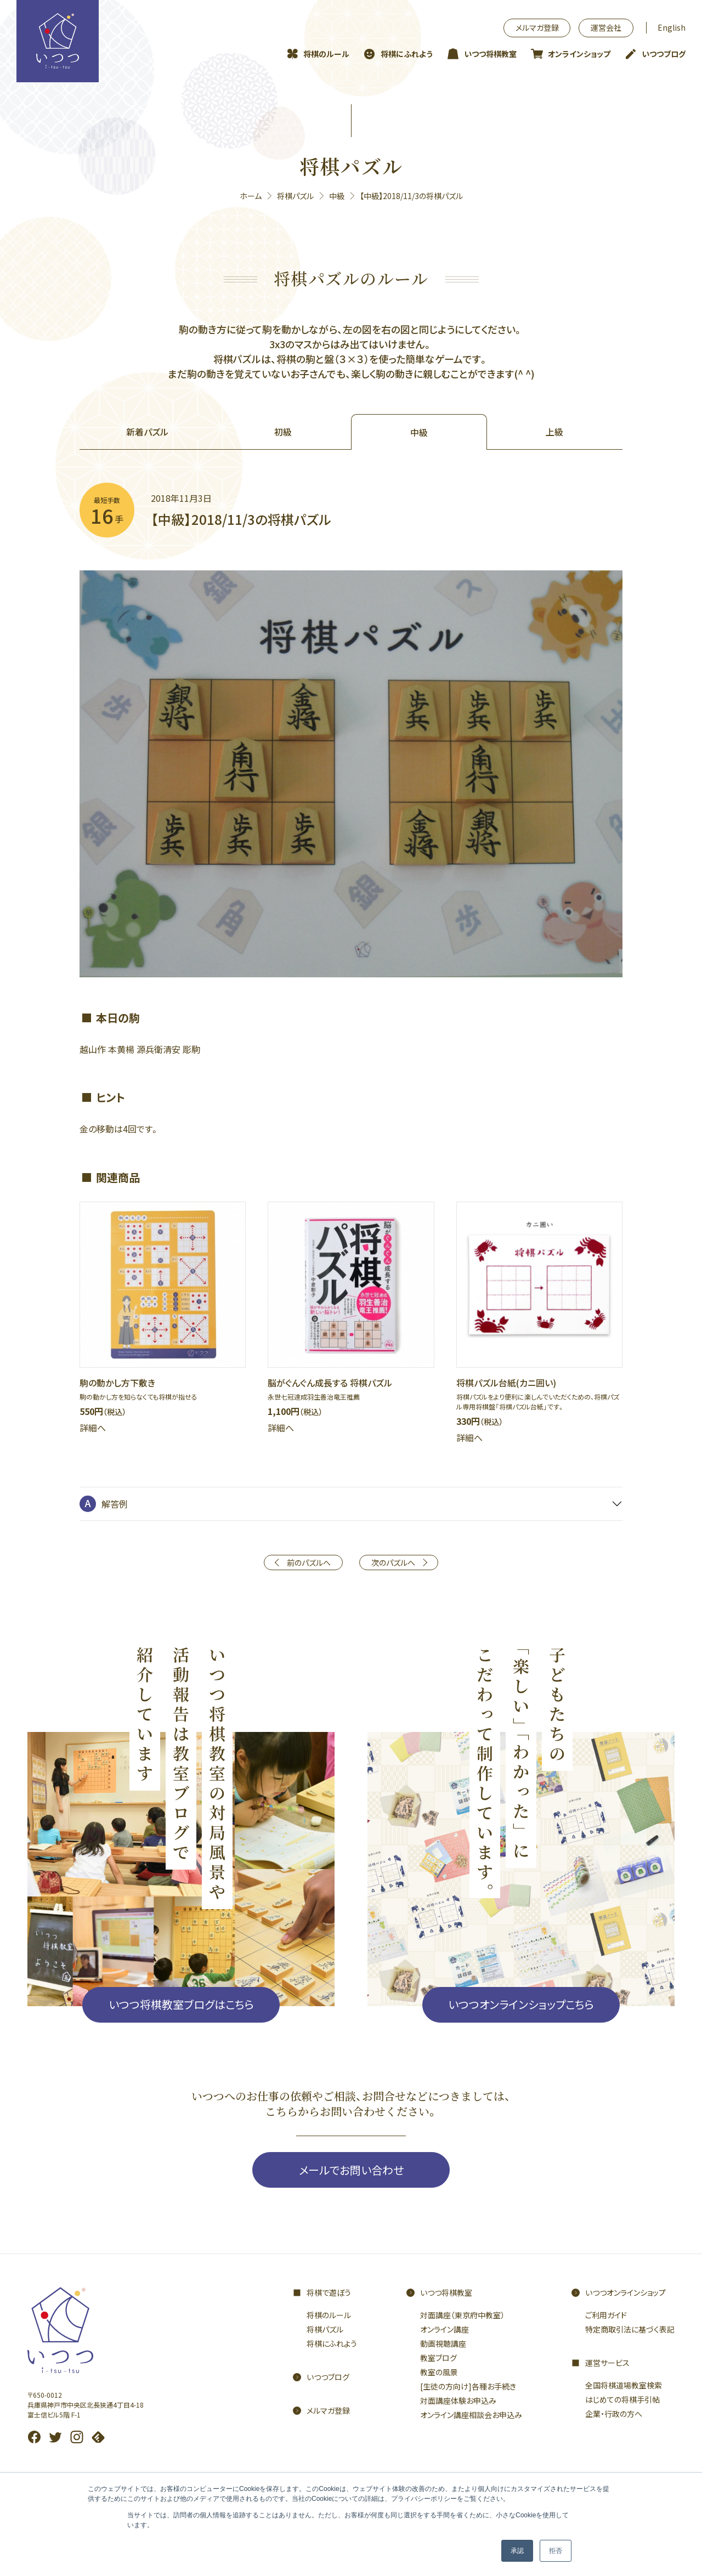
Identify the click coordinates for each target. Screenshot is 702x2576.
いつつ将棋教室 (490, 53)
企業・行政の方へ (613, 2413)
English (672, 27)
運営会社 (606, 27)
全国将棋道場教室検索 (623, 2385)
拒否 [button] (555, 2551)
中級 (336, 195)
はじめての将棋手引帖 (622, 2399)
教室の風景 (439, 2371)
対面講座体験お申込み (458, 2400)
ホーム (251, 195)
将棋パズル (295, 195)
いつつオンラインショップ (625, 2292)
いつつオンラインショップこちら (521, 2004)
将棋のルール (326, 53)
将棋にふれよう (407, 53)
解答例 (114, 1503)
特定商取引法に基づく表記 (630, 2329)
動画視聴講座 (443, 2343)
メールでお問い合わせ (351, 2170)
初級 (283, 431)
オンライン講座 (444, 2329)
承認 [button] (517, 2551)
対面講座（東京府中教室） (462, 2314)
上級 (554, 431)
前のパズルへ (309, 1562)
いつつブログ (664, 53)
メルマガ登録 (537, 27)
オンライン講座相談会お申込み (471, 2414)
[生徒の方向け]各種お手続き (468, 2386)
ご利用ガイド (606, 2314)
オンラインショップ (579, 53)
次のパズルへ (393, 1562)
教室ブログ (438, 2357)
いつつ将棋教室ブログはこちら (181, 2004)
